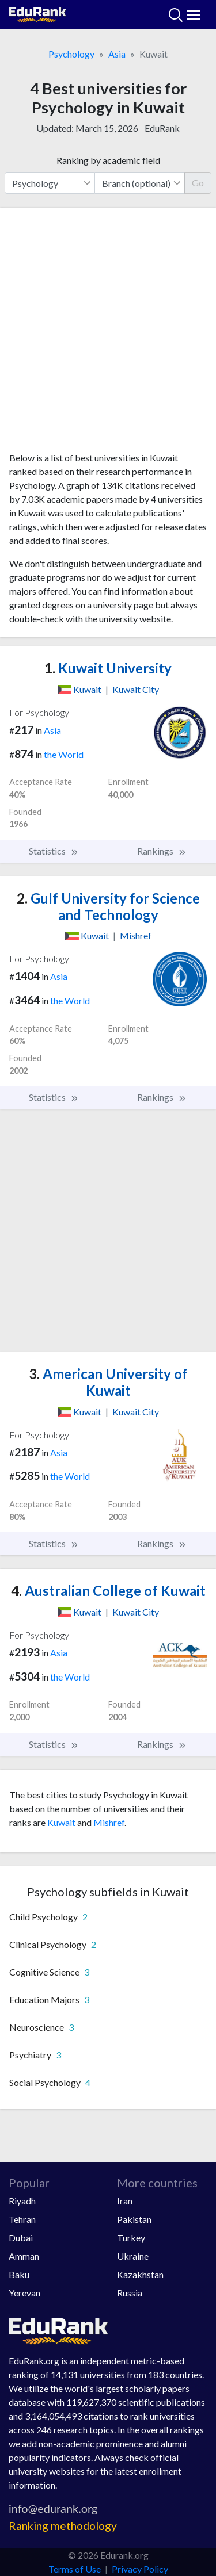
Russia (129, 2292)
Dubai (21, 2237)
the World (64, 754)
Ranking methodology (63, 2525)
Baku (19, 2274)
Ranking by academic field (108, 160)
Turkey (131, 2237)
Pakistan (134, 2219)
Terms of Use (74, 2568)
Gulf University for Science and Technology (108, 906)
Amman (24, 2255)
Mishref (108, 1822)
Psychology (71, 53)
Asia (117, 53)
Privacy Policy (140, 2568)
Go (198, 182)
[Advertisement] (108, 334)
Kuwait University (108, 668)
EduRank (162, 128)
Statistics (54, 851)
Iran (124, 2200)
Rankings (162, 851)
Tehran (22, 2219)
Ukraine (133, 2255)
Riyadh (22, 2200)
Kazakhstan (140, 2274)
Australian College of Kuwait (108, 1590)
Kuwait (61, 1822)
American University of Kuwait (108, 1382)
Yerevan (24, 2292)
